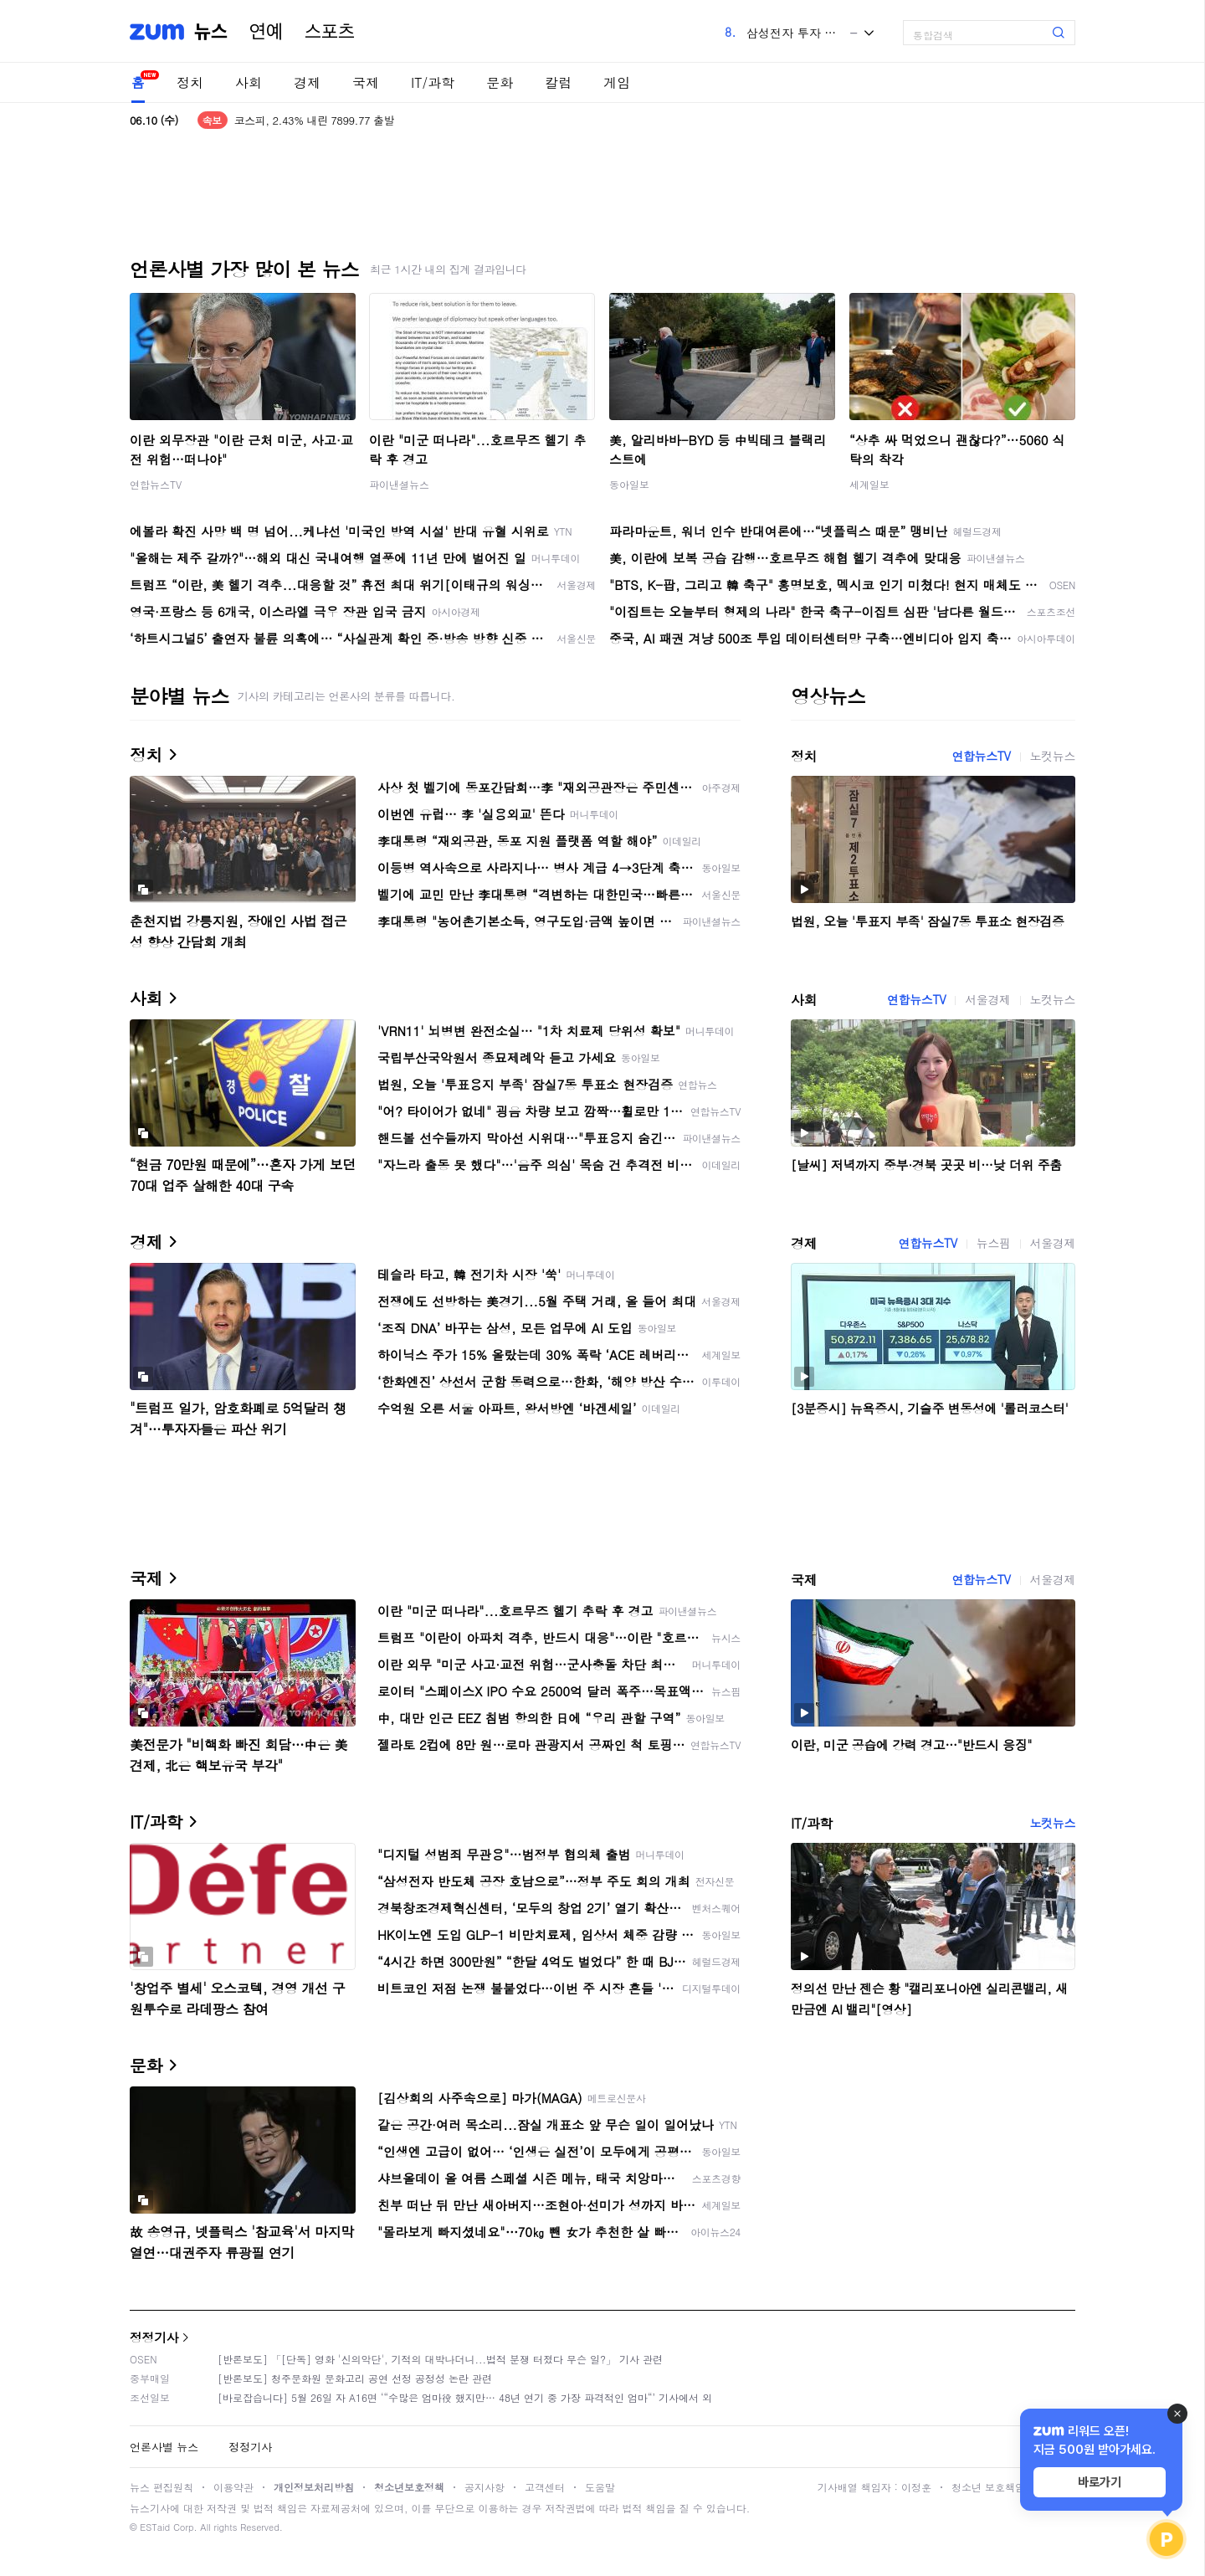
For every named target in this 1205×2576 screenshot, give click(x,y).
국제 (365, 82)
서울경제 (987, 999)
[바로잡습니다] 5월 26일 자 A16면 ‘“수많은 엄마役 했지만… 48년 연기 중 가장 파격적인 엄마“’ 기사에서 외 (465, 2397)
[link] (1188, 26)
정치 (190, 82)
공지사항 (484, 2487)
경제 (307, 82)
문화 (499, 82)
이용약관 (233, 2487)
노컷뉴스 (1052, 755)
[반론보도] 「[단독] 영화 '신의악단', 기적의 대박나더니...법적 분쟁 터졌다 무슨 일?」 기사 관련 (440, 2359)
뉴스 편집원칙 (161, 2487)
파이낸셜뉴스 (399, 484)
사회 (248, 82)
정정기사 (154, 2337)
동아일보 (629, 484)
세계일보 (869, 484)
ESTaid (155, 2527)
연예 (266, 32)
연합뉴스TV (156, 484)
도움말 (600, 2487)
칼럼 (558, 82)
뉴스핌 (994, 1242)
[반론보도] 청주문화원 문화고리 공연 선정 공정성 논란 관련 (355, 2378)
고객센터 (545, 2487)
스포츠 (330, 32)
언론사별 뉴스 (164, 2447)
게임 (616, 82)
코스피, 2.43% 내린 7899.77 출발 (314, 120)
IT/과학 (432, 82)
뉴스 (211, 32)
